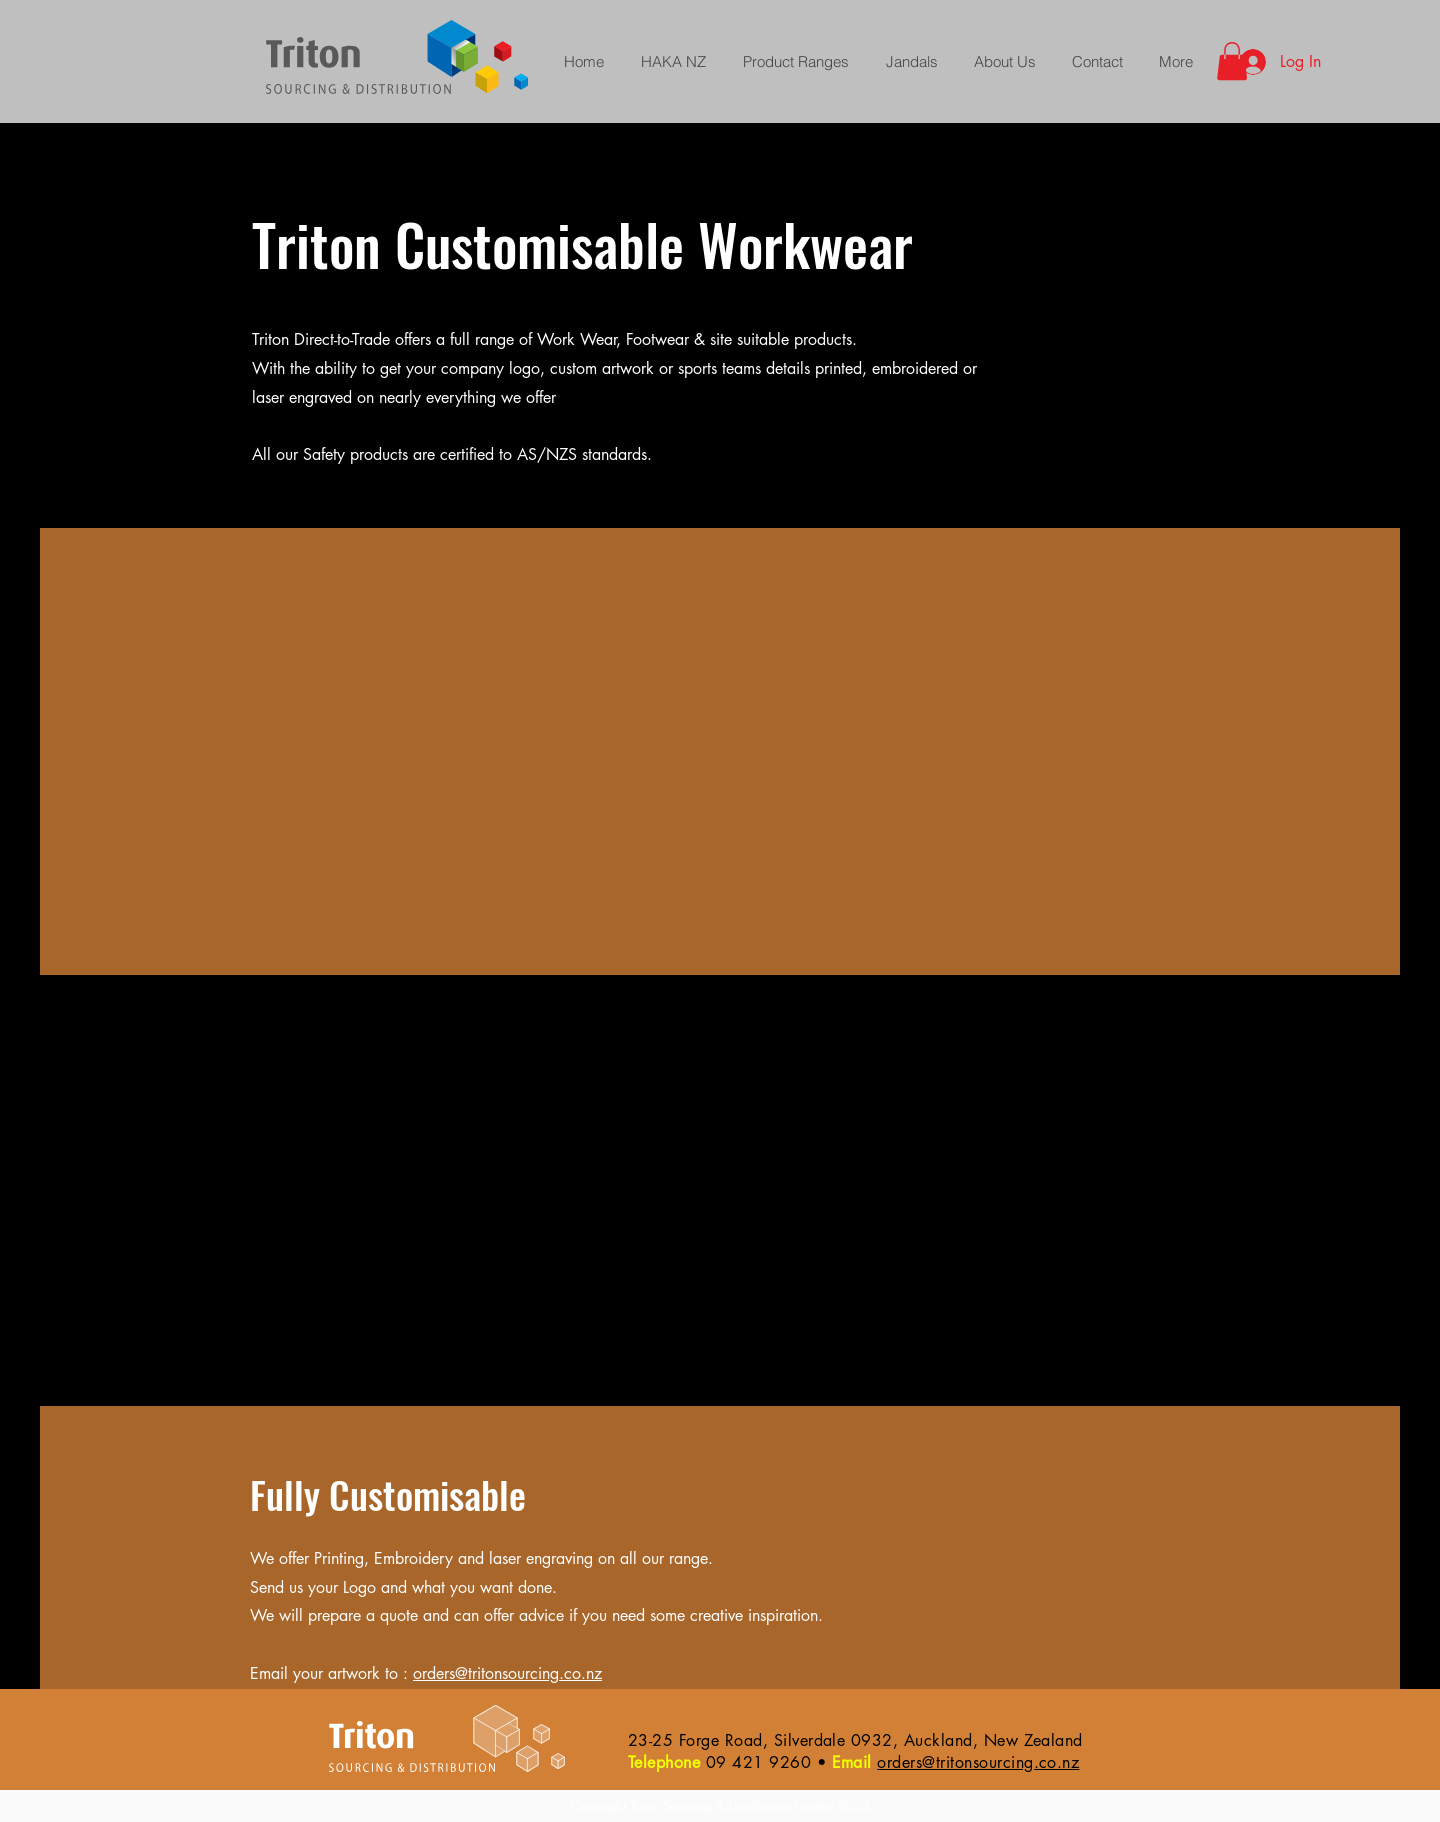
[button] (1232, 61)
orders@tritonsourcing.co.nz (507, 1673)
